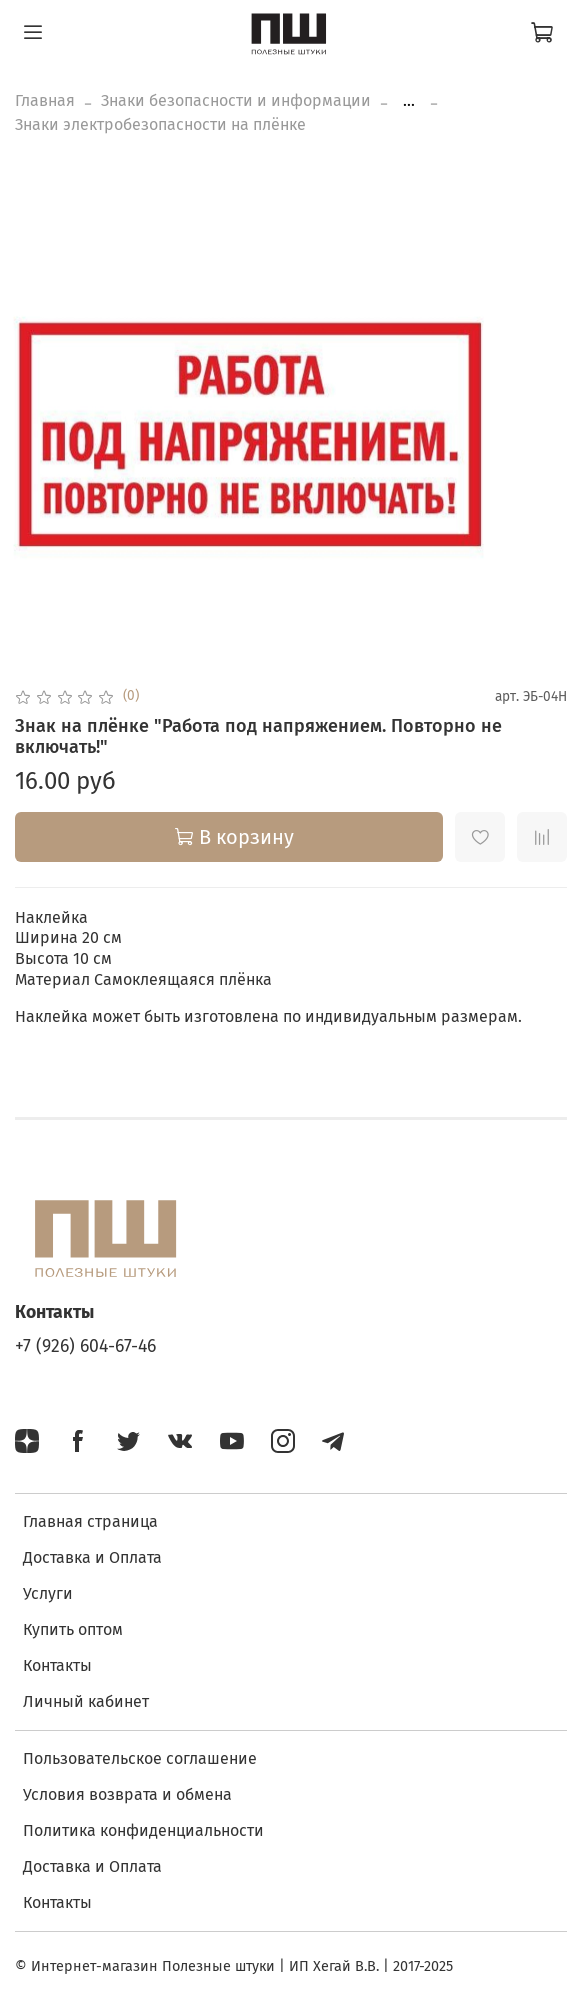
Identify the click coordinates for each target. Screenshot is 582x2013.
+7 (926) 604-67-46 (85, 1346)
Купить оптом (73, 1629)
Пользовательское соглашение (140, 1758)
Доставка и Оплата (92, 1557)
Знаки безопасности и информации (236, 100)
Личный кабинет (86, 1701)
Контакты (57, 1665)
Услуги (48, 1593)
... (409, 101)
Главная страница (90, 1521)
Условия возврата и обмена (127, 1794)
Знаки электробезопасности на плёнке (160, 124)
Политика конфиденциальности (143, 1830)
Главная (45, 100)
